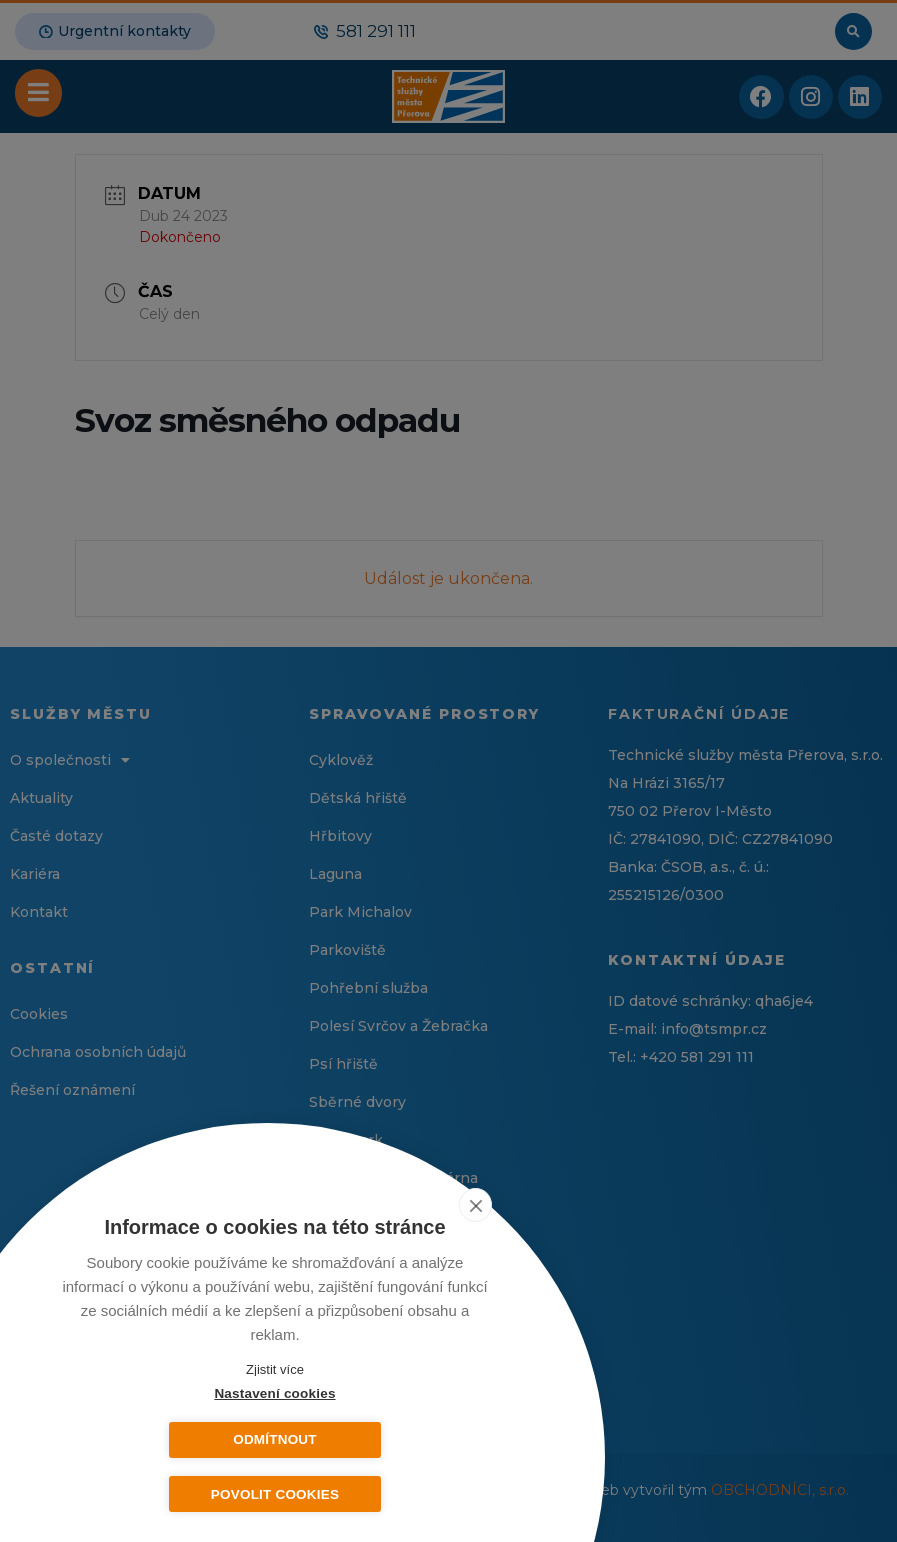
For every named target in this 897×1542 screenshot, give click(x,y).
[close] (488, 1205)
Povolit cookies (275, 1494)
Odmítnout (375, 1439)
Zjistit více (275, 1369)
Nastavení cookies (174, 1439)
